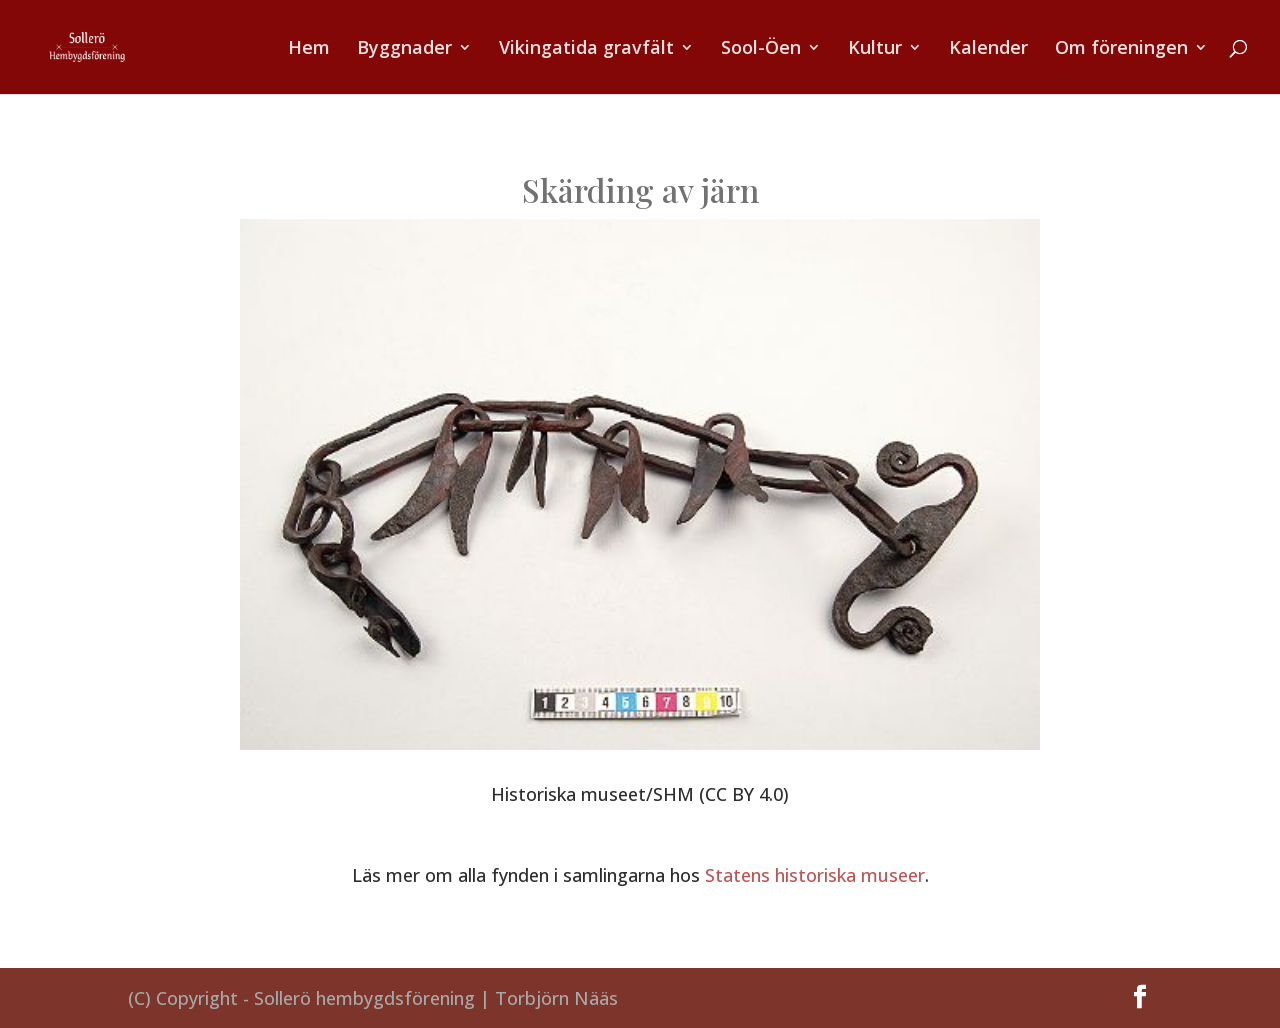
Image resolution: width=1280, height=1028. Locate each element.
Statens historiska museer (815, 875)
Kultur (875, 49)
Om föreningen (1121, 49)
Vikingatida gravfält (586, 49)
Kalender (988, 49)
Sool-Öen (761, 49)
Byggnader (404, 49)
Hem (309, 49)
